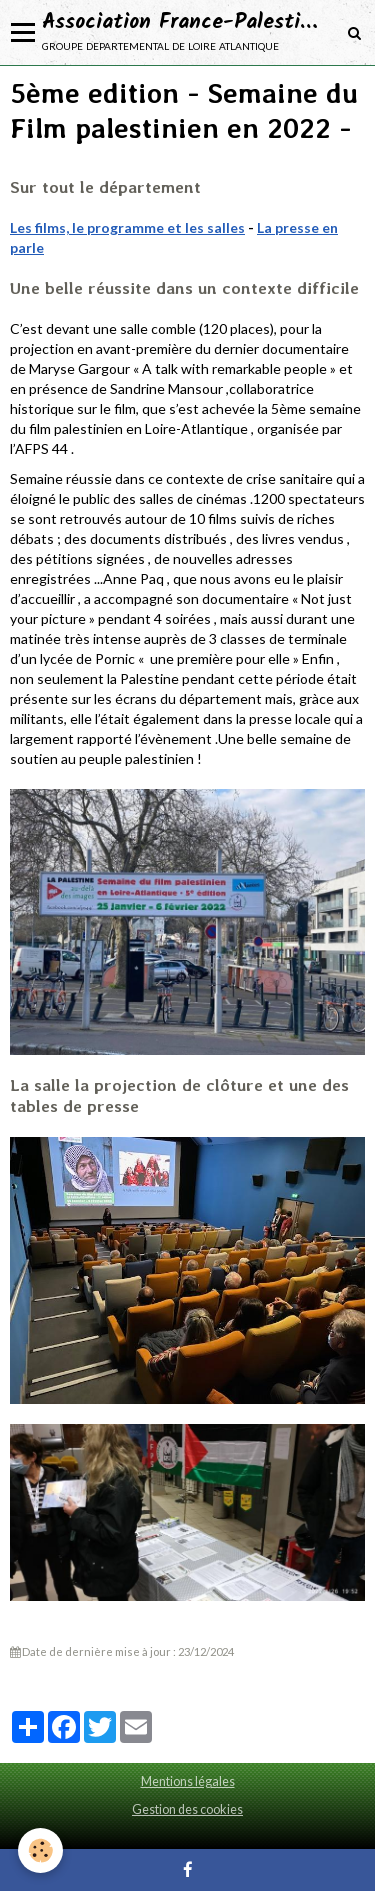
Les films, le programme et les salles (127, 227)
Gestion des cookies (187, 1809)
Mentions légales (188, 1781)
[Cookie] (40, 1850)
